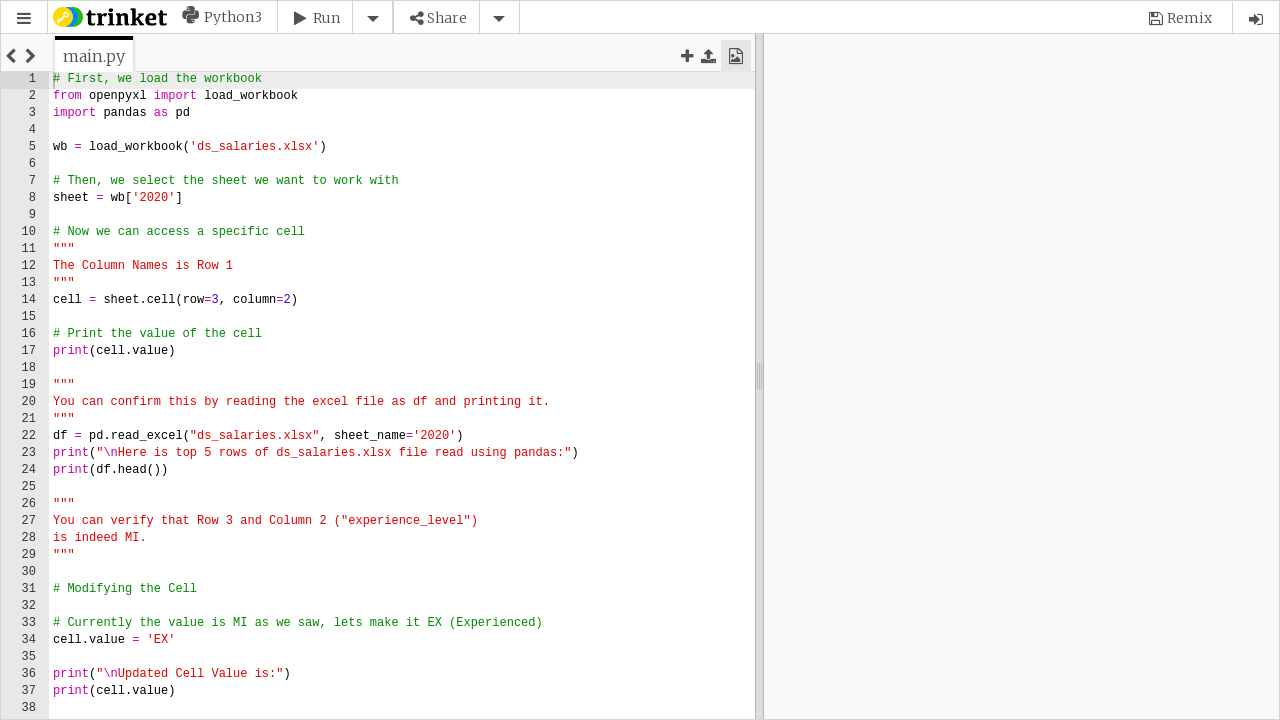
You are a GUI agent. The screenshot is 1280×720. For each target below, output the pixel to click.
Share (447, 18)
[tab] (94, 56)
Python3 (233, 17)
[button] (24, 18)
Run (326, 18)
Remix (1189, 18)
